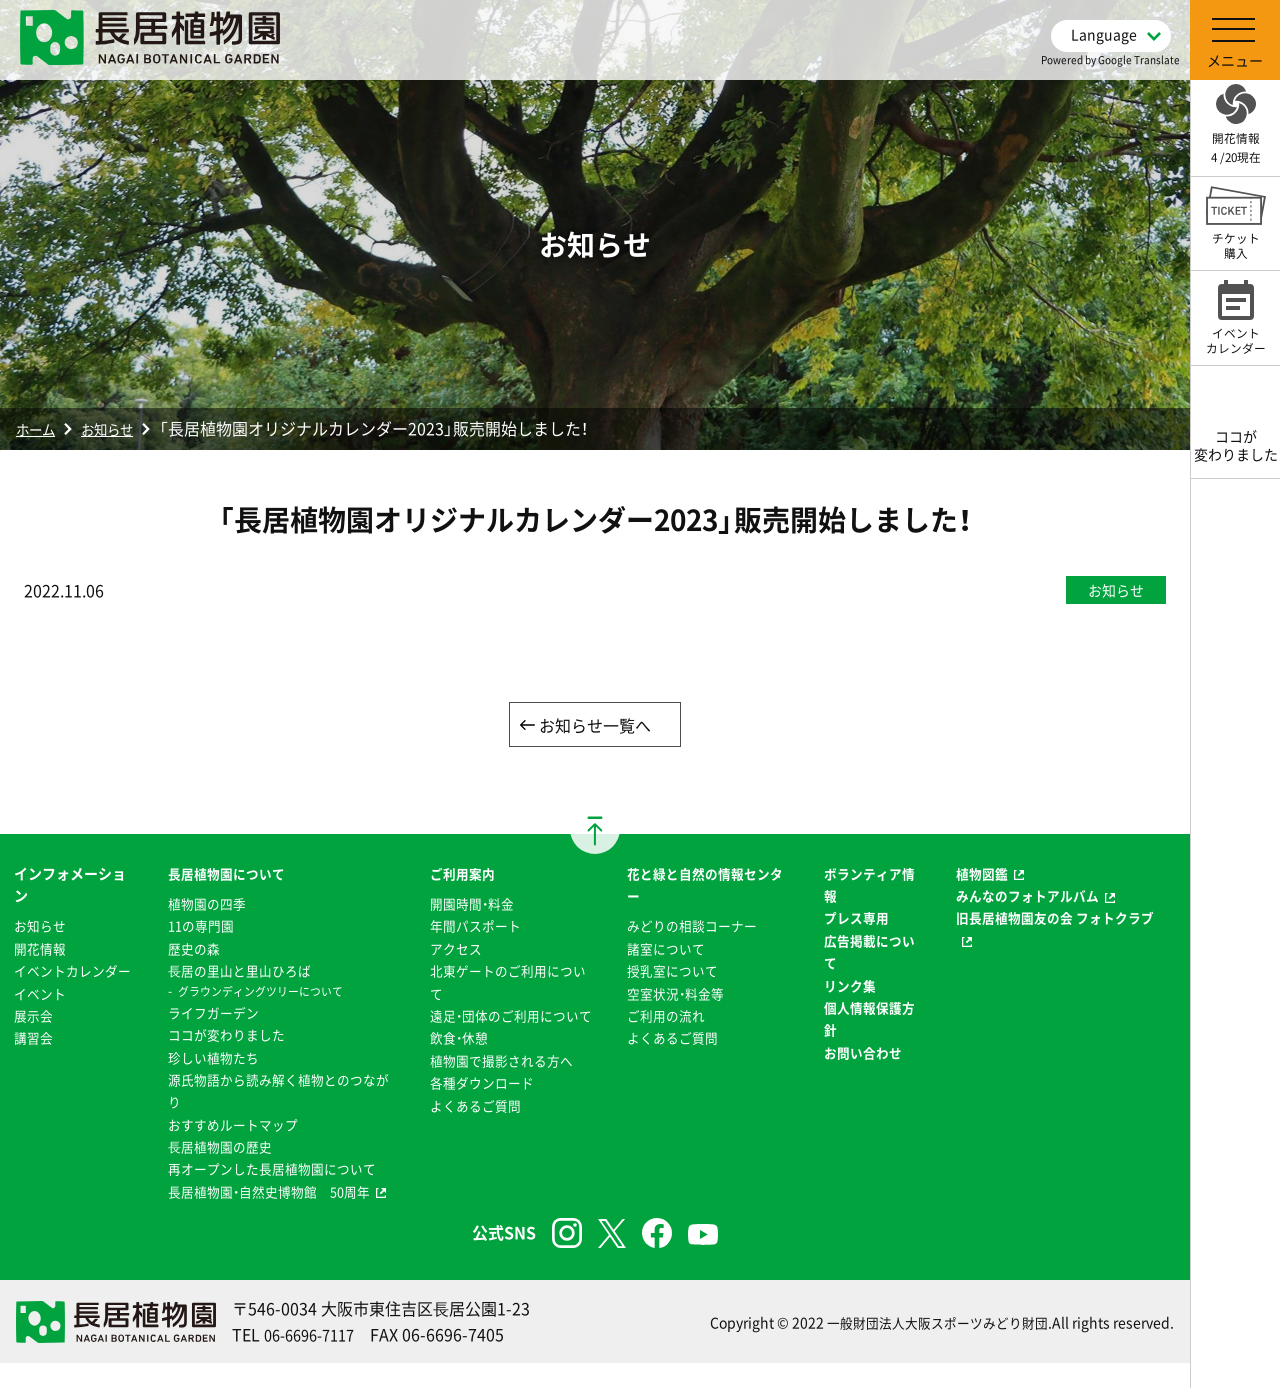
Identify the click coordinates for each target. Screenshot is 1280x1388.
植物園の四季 (202, 905)
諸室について (665, 950)
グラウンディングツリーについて (260, 993)
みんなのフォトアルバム (1031, 897)
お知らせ (122, 428)
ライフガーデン (209, 1014)
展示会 (35, 1039)
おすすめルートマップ (230, 1126)
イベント (42, 1017)
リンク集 (849, 987)
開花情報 (42, 950)
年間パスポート (473, 928)
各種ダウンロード (480, 1107)
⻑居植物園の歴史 (216, 1148)
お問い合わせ (863, 1054)
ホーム (40, 428)
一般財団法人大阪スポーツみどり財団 (929, 1347)
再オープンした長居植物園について (272, 1171)
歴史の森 (188, 950)
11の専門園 (196, 928)
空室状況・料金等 (675, 995)
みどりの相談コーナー (693, 928)
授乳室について (672, 972)
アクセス (452, 950)
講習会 (35, 1062)
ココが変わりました (223, 1036)
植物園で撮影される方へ (501, 1084)
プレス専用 (856, 920)
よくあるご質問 (473, 1129)
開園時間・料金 (469, 905)
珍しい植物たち (209, 1059)
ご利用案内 (459, 875)
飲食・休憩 (455, 1062)
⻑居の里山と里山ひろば (237, 972)
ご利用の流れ (665, 1017)
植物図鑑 (982, 875)
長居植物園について (223, 875)
